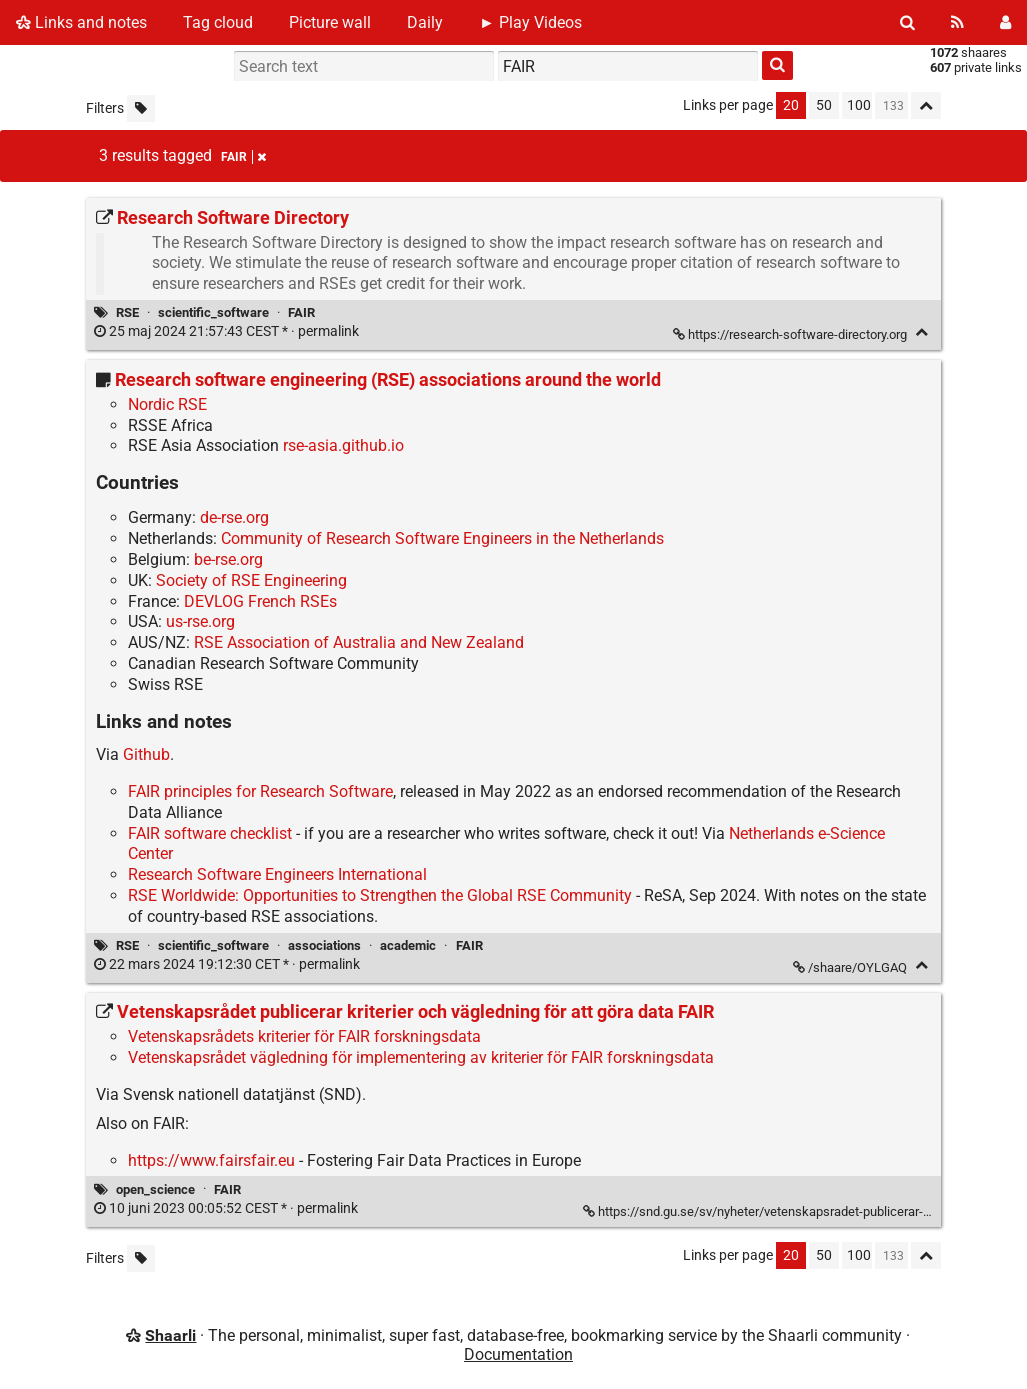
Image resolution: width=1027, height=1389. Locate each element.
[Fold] (921, 332)
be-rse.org (228, 559)
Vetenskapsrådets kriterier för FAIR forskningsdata (304, 1036)
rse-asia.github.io (343, 445)
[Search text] (364, 66)
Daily (425, 22)
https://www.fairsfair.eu (211, 1160)
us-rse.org (200, 621)
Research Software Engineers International (277, 874)
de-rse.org (234, 517)
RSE (127, 312)
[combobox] (628, 66)
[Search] (907, 22)
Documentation (518, 1354)
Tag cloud (218, 22)
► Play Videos (530, 22)
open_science (155, 1189)
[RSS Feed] (957, 22)
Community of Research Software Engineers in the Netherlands (442, 538)
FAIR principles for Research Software (260, 791)
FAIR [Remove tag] (243, 157)
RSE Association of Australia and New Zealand (359, 642)
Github (146, 754)
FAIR (301, 312)
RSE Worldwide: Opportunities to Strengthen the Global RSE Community (380, 895)
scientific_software (213, 312)
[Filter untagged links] (141, 108)
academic (408, 945)
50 (824, 105)
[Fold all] (926, 105)
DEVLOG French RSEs (260, 601)
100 (859, 105)
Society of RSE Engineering (251, 580)
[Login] (1005, 22)
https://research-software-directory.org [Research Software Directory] (791, 334)
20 (791, 105)
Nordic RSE (167, 404)
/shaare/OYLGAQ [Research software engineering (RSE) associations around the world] (851, 967)
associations (324, 945)
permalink (228, 331)
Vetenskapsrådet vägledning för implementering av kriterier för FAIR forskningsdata (421, 1057)
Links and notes (81, 22)
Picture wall (330, 22)
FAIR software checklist (210, 833)
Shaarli (170, 1335)
